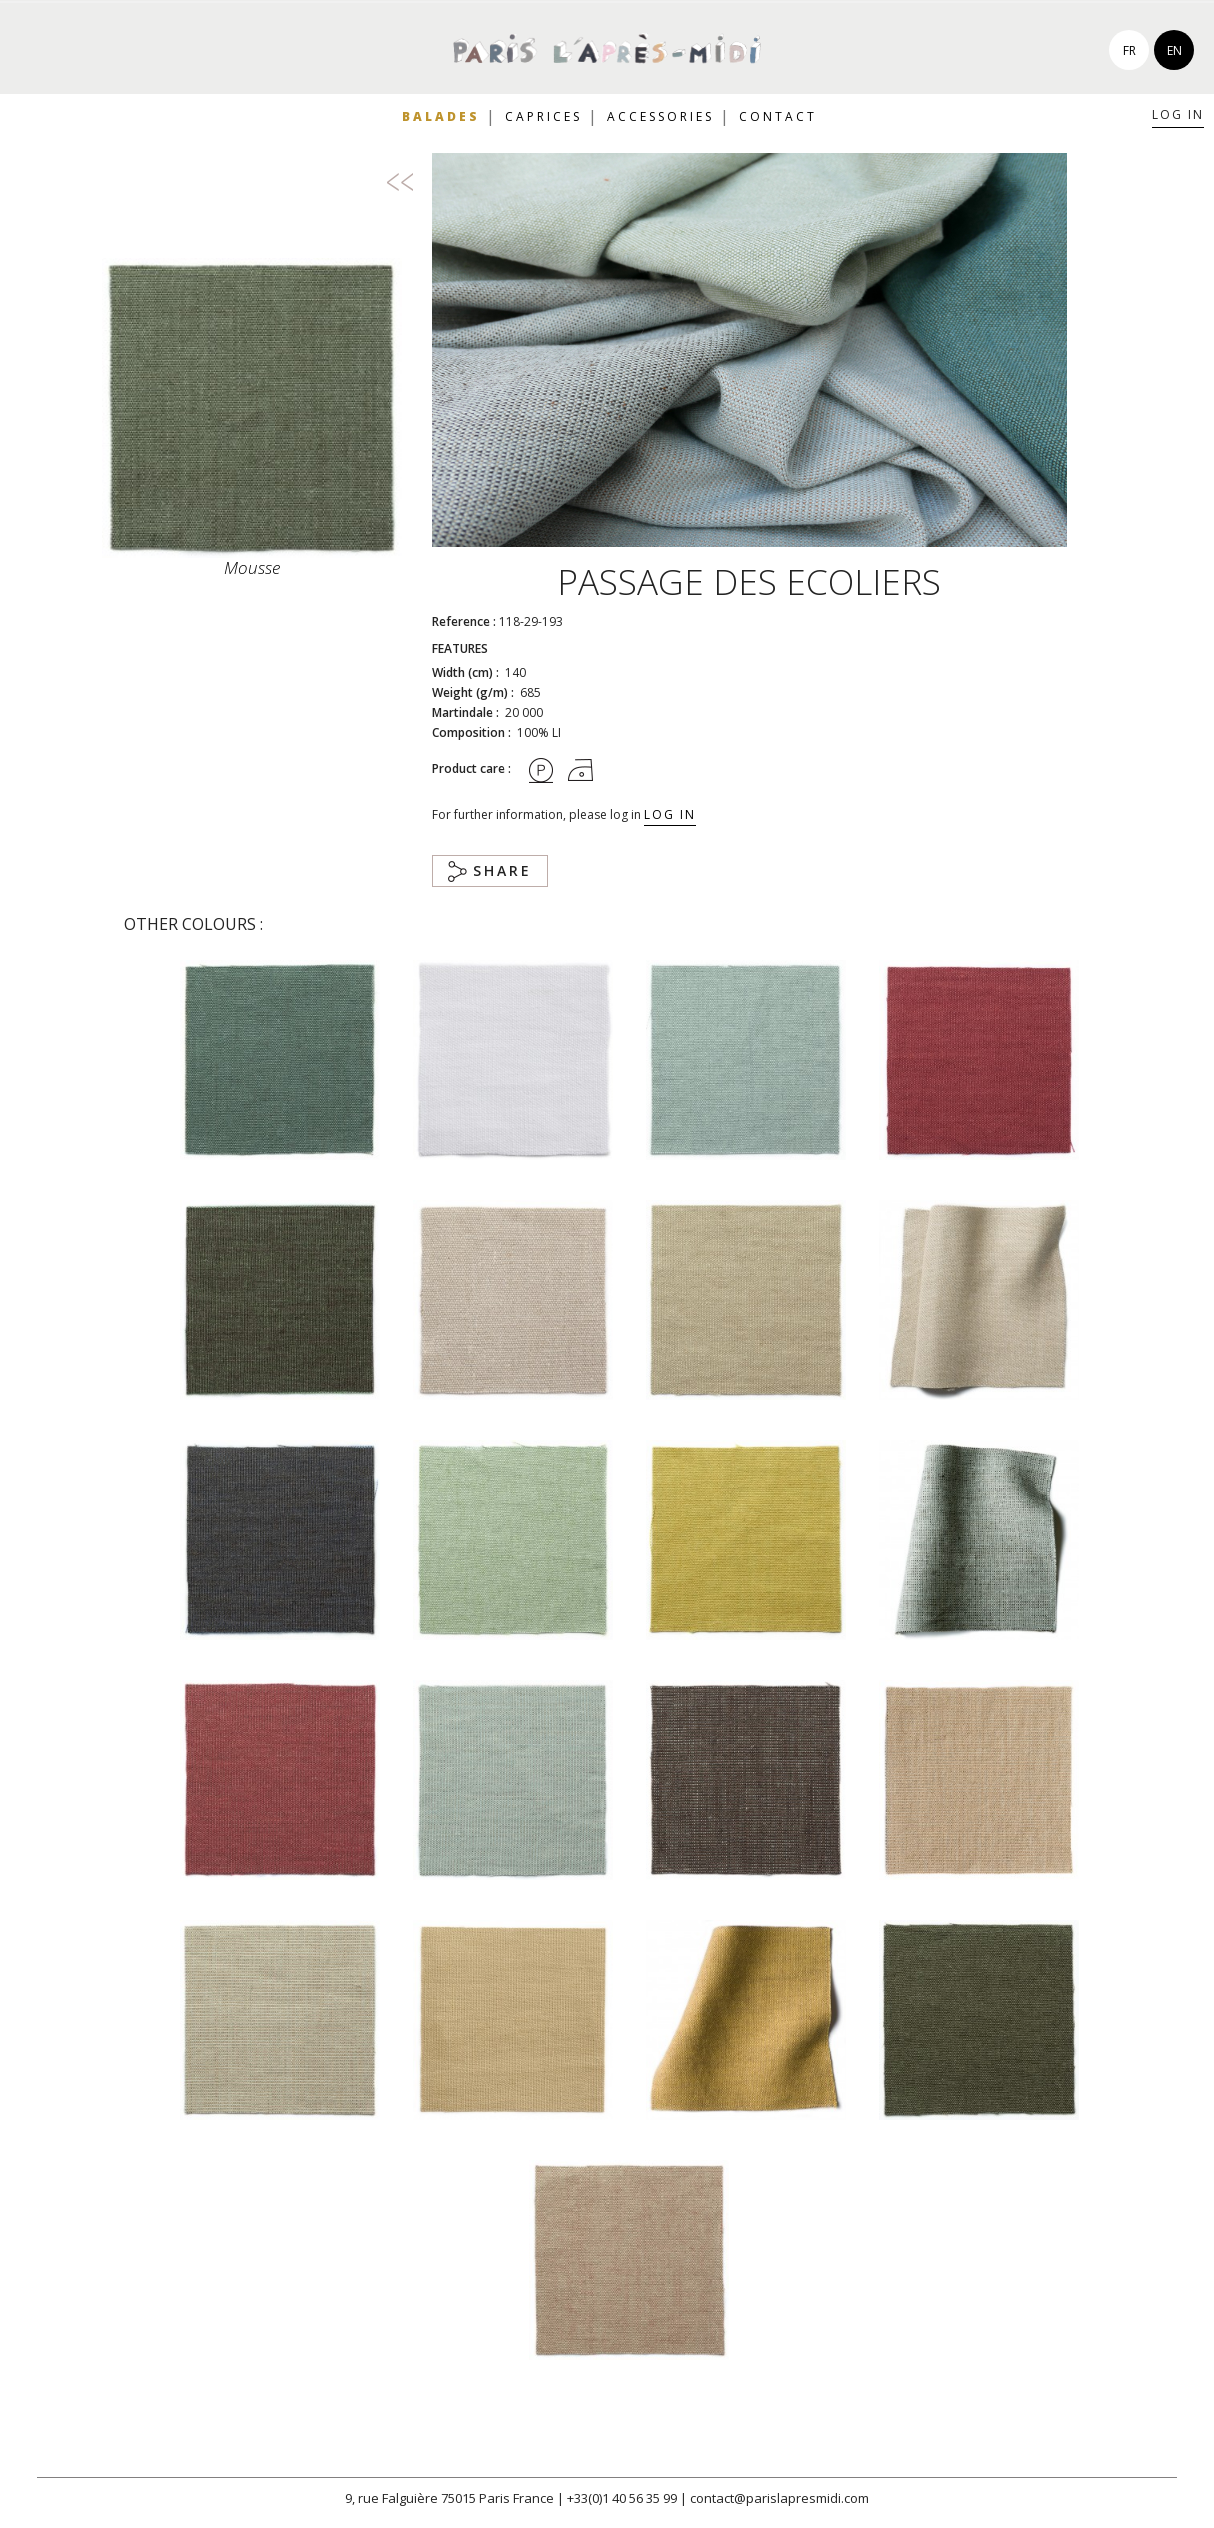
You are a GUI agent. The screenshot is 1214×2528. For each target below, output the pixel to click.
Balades (441, 116)
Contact (778, 116)
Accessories (660, 116)
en (1174, 50)
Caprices (543, 116)
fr (1129, 50)
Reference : (464, 621)
